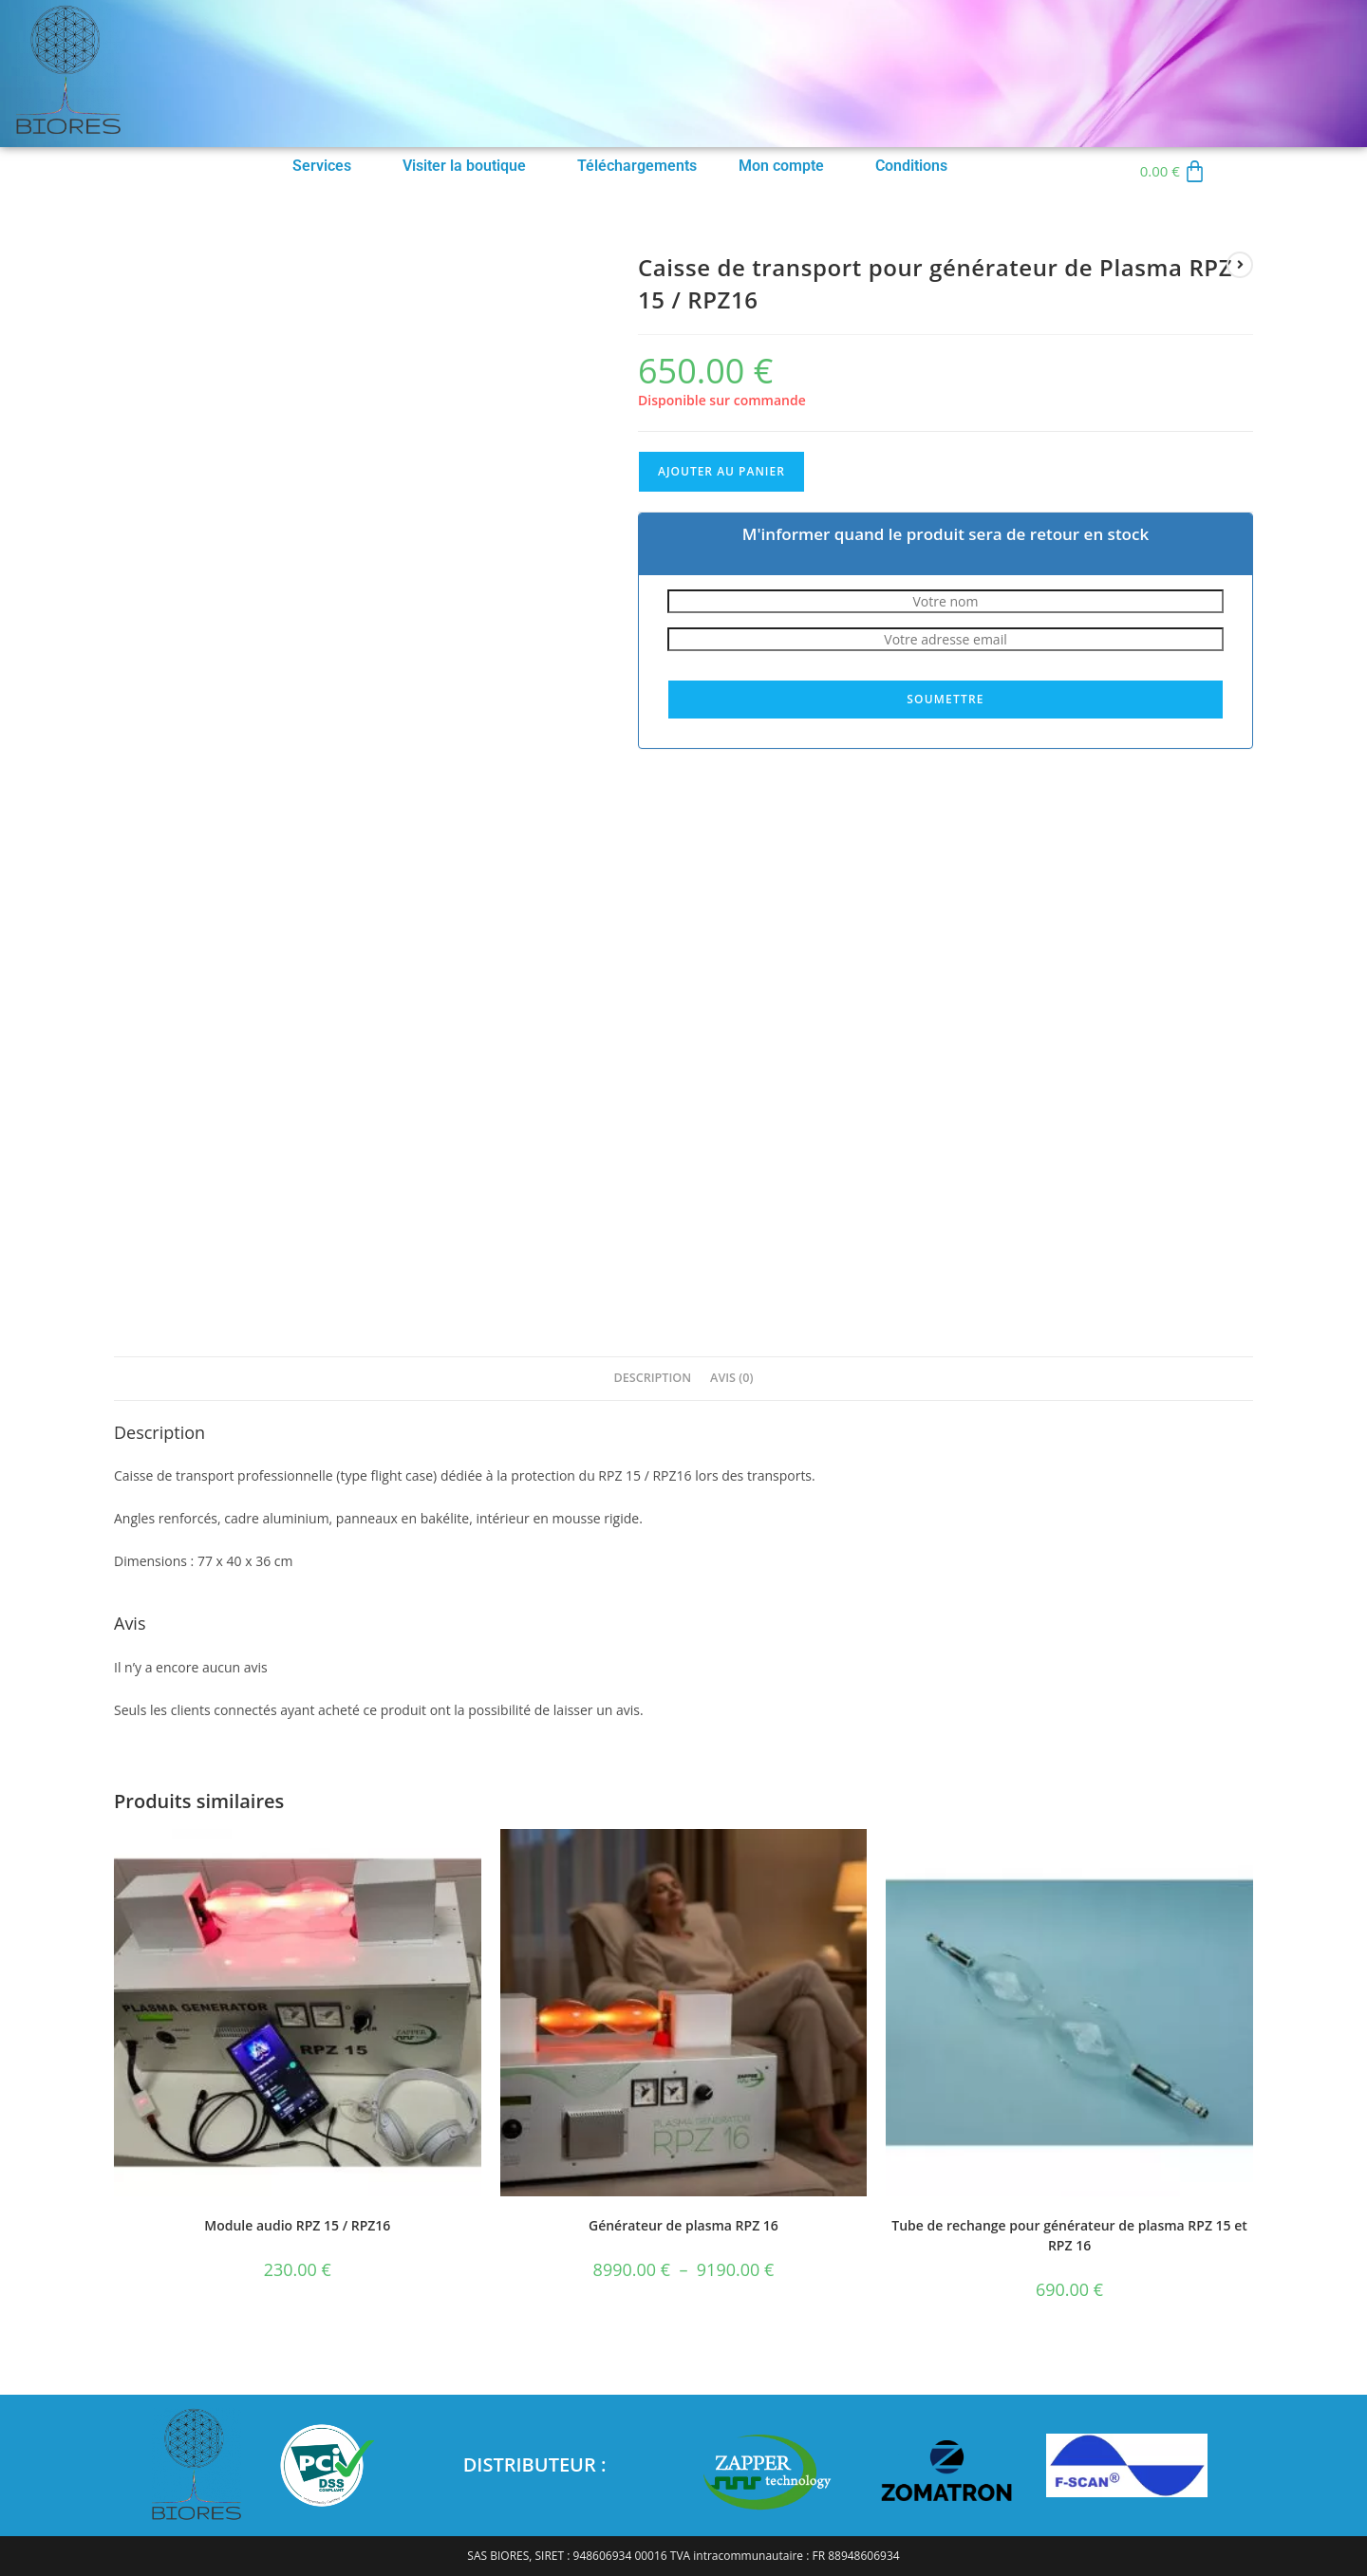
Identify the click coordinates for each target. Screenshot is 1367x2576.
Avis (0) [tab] (731, 1378)
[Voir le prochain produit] (1240, 265)
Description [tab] (653, 1378)
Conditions (911, 166)
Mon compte (781, 166)
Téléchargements (637, 166)
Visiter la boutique (464, 166)
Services (321, 166)
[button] (327, 166)
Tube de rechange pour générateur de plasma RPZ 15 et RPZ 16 (1069, 2235)
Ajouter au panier (721, 471)
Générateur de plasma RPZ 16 (683, 2225)
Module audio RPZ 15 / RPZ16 (297, 2225)
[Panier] (1173, 171)
